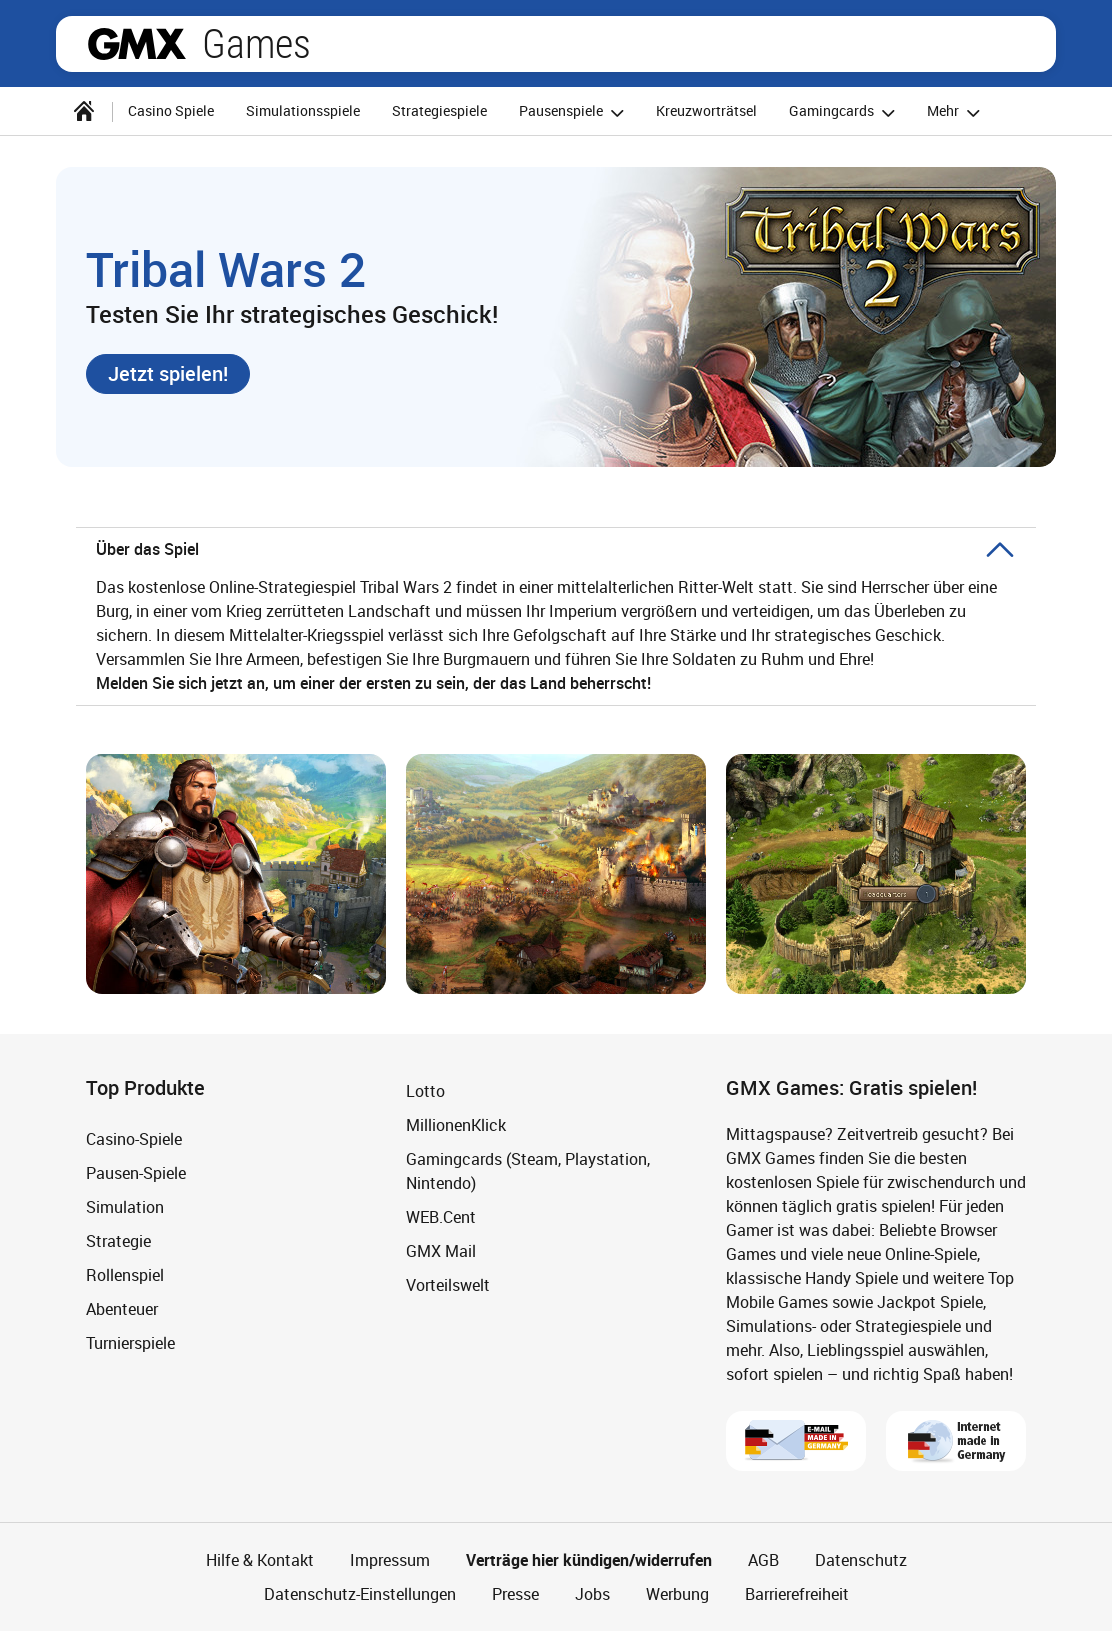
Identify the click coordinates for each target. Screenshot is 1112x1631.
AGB (763, 1560)
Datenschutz (861, 1560)
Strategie (118, 1241)
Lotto (425, 1091)
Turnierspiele (130, 1343)
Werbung (677, 1594)
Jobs (592, 1594)
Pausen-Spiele (136, 1173)
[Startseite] (84, 111)
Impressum (390, 1560)
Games (256, 44)
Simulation (125, 1207)
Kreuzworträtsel (706, 110)
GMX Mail (441, 1251)
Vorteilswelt (448, 1285)
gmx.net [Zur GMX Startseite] (137, 44)
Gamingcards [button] (845, 112)
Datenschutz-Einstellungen (360, 1594)
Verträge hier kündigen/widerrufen (589, 1560)
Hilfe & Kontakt (260, 1560)
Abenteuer (122, 1309)
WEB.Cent (441, 1217)
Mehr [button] (956, 112)
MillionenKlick (456, 1125)
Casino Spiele (171, 110)
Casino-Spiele (134, 1139)
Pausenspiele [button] (574, 112)
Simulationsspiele (303, 110)
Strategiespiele (439, 110)
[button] (168, 374)
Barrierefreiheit (797, 1594)
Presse (515, 1594)
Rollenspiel (125, 1275)
